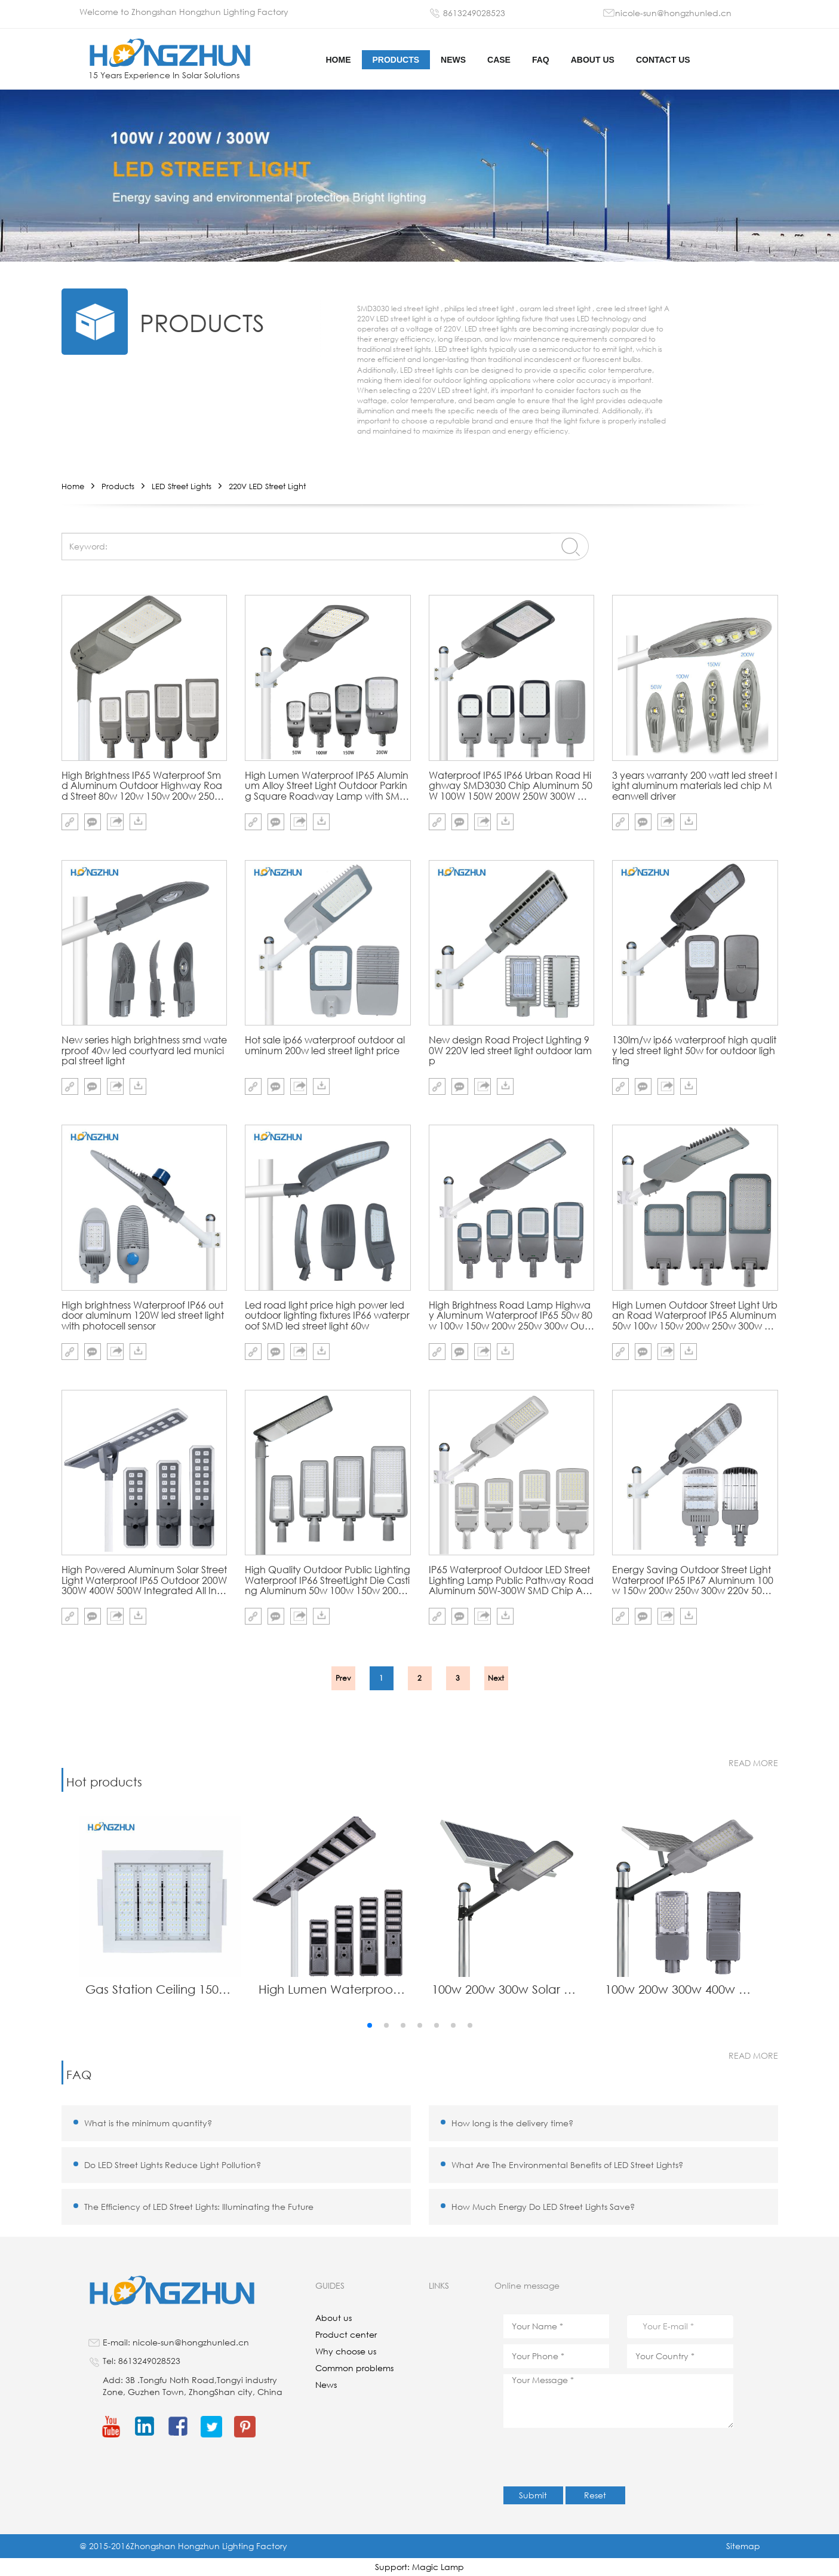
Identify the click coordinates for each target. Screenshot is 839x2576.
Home (73, 486)
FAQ (540, 60)
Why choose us (345, 2351)
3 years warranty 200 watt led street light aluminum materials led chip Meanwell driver (694, 786)
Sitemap (743, 2546)
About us (592, 60)
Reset (595, 2495)
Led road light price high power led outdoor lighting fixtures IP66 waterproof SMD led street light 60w (327, 1315)
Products (396, 60)
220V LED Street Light (267, 486)
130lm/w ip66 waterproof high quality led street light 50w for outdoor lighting (694, 1050)
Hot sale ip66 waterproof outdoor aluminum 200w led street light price (325, 1045)
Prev (343, 1678)
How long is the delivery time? (512, 2123)
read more (753, 1762)
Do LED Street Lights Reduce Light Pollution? (172, 2164)
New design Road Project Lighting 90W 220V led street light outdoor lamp (510, 1050)
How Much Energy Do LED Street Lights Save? (543, 2206)
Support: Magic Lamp (419, 2566)
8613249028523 (474, 13)
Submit (533, 2495)
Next (496, 1678)
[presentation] (594, 2457)
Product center (346, 2334)
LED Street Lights (181, 486)
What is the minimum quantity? (148, 2123)
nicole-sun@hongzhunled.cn (673, 13)
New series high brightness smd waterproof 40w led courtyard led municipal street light (144, 1050)
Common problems (354, 2368)
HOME (338, 60)
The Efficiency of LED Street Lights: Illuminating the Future (199, 2206)
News (453, 60)
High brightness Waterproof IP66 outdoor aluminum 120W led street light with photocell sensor (143, 1315)
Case (499, 60)
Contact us (663, 60)
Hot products (104, 1782)
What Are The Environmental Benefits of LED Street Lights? (567, 2164)
